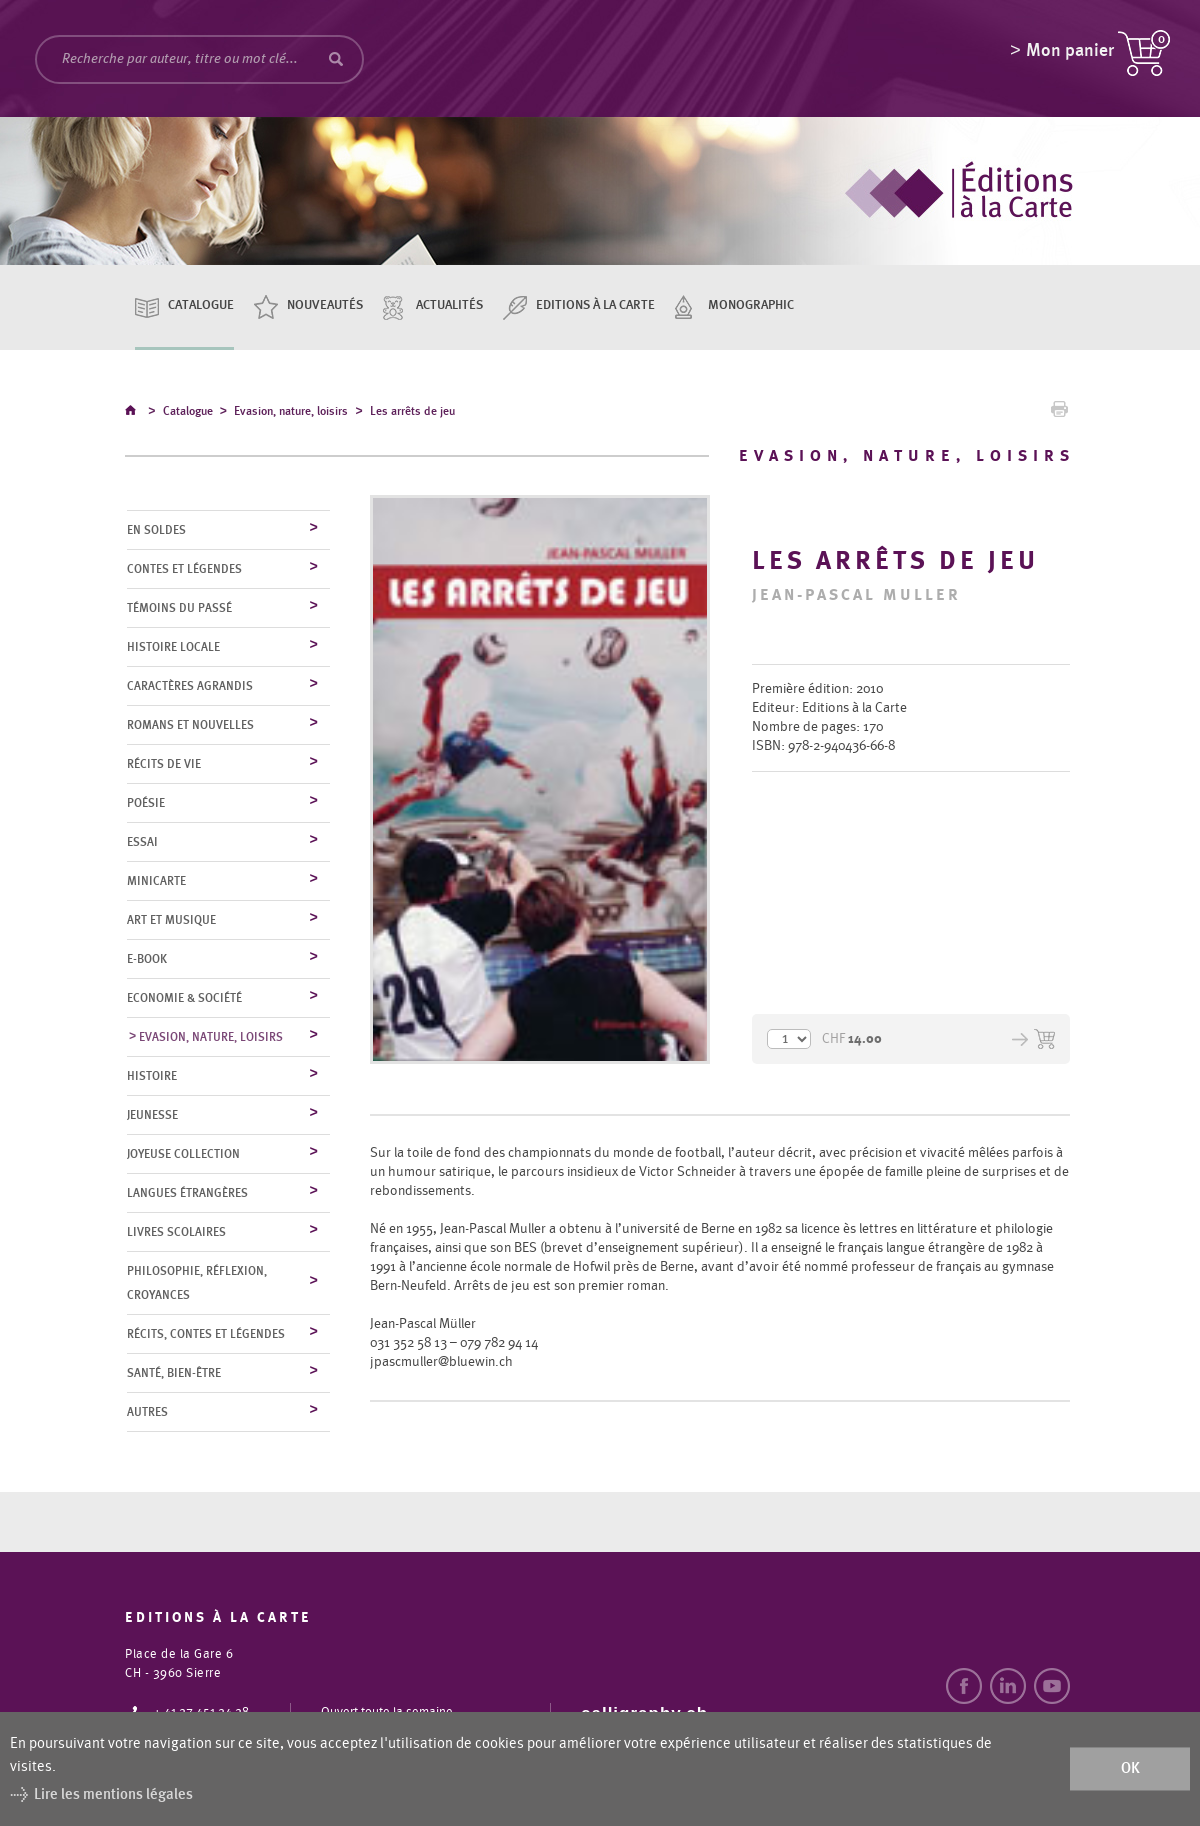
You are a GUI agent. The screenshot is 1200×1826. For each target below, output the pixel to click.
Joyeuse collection (183, 1155)
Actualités (449, 305)
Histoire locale (173, 648)
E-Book (147, 960)
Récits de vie (164, 765)
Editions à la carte (595, 305)
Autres (147, 1413)
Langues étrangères (187, 1194)
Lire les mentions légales (113, 1794)
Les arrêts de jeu (412, 414)
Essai (142, 843)
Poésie (146, 804)
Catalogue (201, 305)
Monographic (751, 305)
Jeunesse (152, 1116)
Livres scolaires (176, 1233)
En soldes (156, 531)
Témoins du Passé (179, 609)
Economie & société (184, 999)
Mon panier (1070, 55)
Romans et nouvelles (190, 726)
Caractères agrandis (190, 687)
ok (1130, 1768)
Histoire (152, 1077)
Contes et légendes (184, 570)
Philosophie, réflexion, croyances (197, 1284)
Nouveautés (325, 305)
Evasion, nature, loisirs (291, 414)
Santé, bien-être (174, 1374)
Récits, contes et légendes (206, 1335)
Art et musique (171, 921)
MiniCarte (156, 882)
